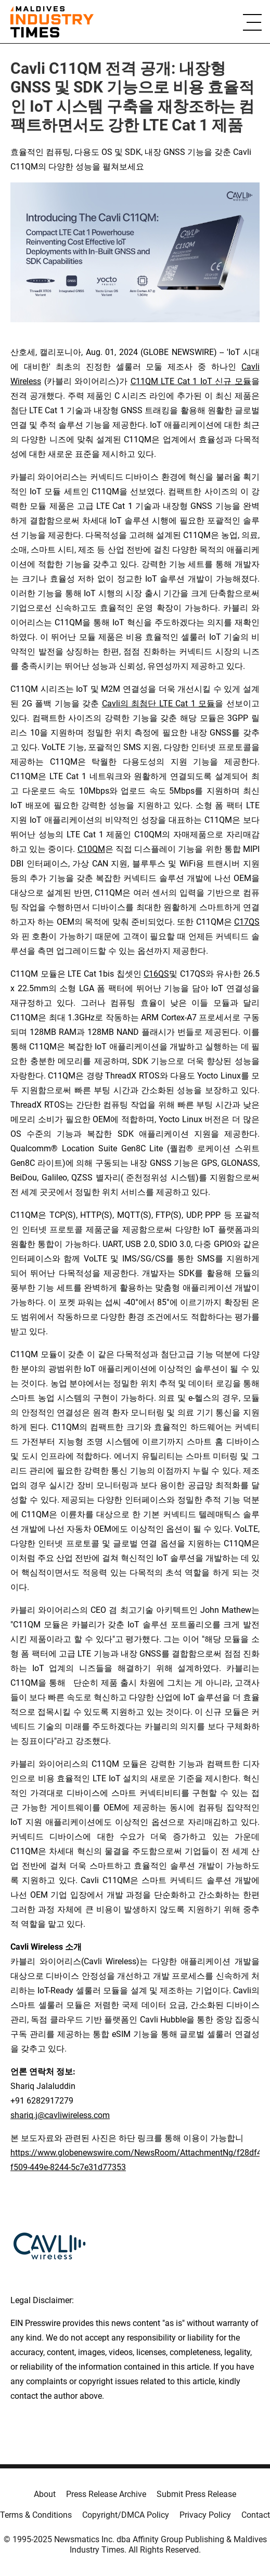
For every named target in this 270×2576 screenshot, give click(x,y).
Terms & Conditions (36, 2515)
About (45, 2494)
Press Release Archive (106, 2494)
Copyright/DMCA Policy (125, 2515)
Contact (255, 2515)
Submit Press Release (196, 2494)
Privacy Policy (205, 2515)
